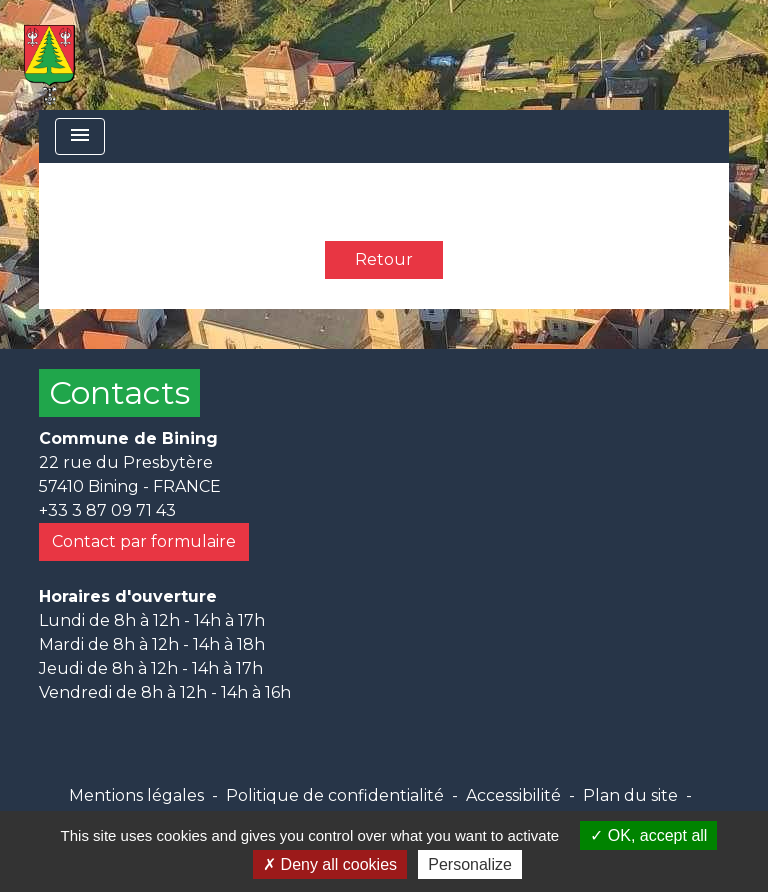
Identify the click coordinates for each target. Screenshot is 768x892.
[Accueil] (49, 55)
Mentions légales (136, 795)
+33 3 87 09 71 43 (107, 510)
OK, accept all (648, 835)
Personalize (470, 864)
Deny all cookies (330, 864)
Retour (384, 259)
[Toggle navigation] (80, 136)
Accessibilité (513, 795)
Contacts (119, 392)
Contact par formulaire (144, 541)
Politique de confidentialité (335, 795)
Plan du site (630, 795)
